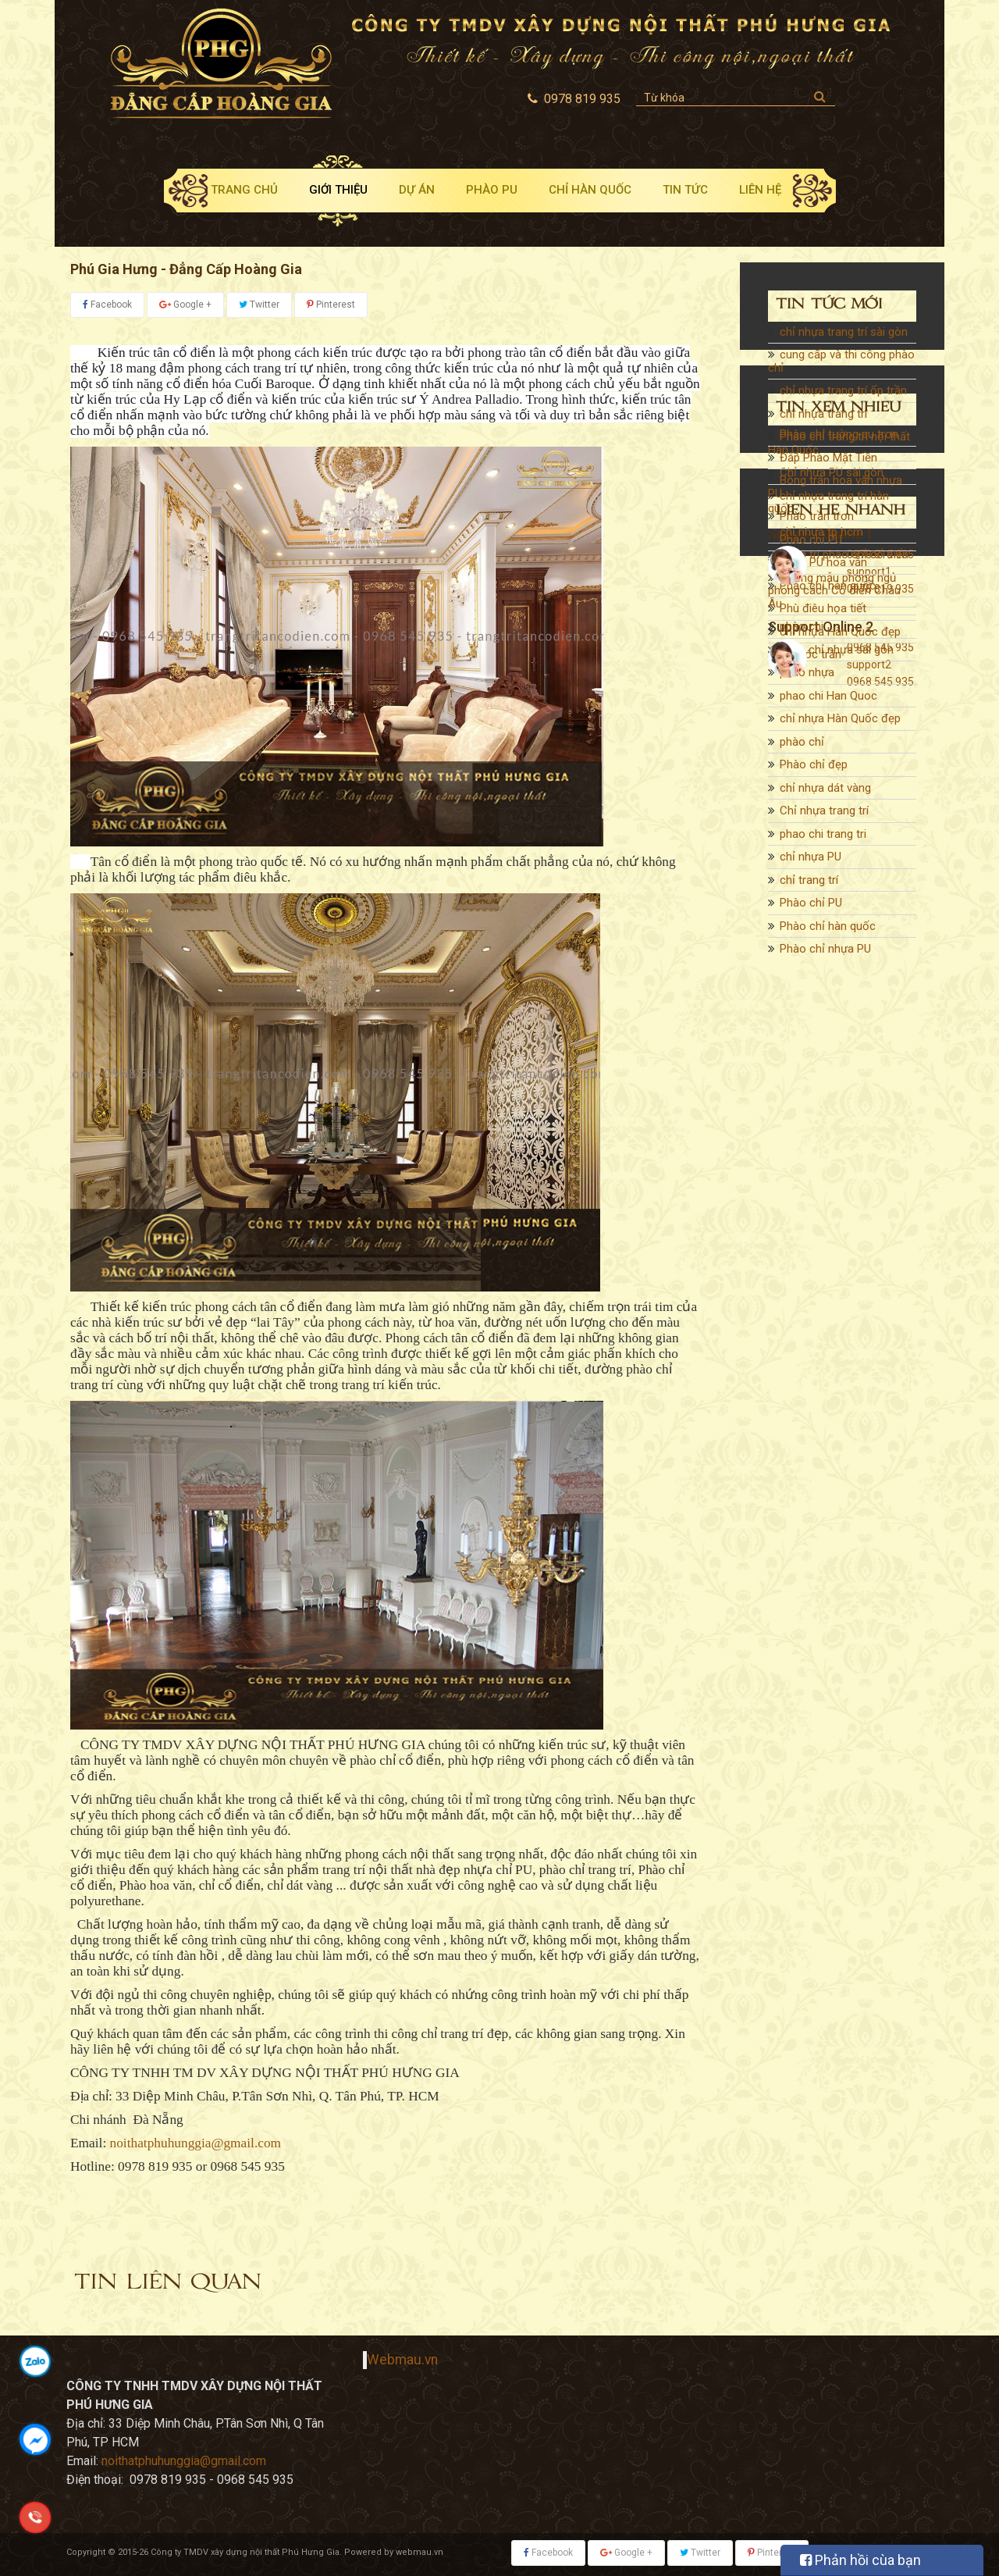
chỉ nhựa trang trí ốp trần (843, 397)
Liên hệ (760, 190)
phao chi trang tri (823, 841)
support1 (869, 1488)
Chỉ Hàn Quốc (590, 190)
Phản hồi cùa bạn (860, 2560)
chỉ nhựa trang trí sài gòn (844, 339)
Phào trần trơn (817, 1177)
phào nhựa (807, 679)
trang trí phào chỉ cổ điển (844, 561)
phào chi (801, 633)
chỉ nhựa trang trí (823, 421)
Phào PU (491, 190)
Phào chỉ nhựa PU (825, 956)
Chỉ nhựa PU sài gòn (831, 479)
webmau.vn (419, 2552)
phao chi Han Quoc (828, 703)
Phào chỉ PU (811, 910)
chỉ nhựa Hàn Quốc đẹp (840, 725)
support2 (869, 1581)
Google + (185, 304)
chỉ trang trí (809, 887)
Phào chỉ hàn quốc (828, 933)
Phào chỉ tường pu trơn (839, 1095)
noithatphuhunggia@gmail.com (196, 2143)
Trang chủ (244, 190)
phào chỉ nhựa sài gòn (837, 657)
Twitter (259, 304)
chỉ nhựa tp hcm (821, 539)
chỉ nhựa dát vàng (825, 795)
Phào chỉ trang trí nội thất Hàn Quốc (839, 450)
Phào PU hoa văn (823, 1223)
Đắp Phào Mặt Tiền (828, 1118)
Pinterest (331, 304)
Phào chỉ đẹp (814, 771)
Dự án (417, 190)
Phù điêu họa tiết (823, 1269)
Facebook (107, 304)
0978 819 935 (880, 1471)
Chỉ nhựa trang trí (824, 818)
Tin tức (685, 190)
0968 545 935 (880, 1564)
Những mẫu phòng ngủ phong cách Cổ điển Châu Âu (834, 598)
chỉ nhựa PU (810, 864)
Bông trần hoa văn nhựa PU (835, 1147)
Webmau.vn (402, 2360)
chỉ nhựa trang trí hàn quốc (828, 509)
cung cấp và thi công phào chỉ (841, 368)
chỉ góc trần (810, 1315)
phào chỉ (802, 749)
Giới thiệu (338, 190)
